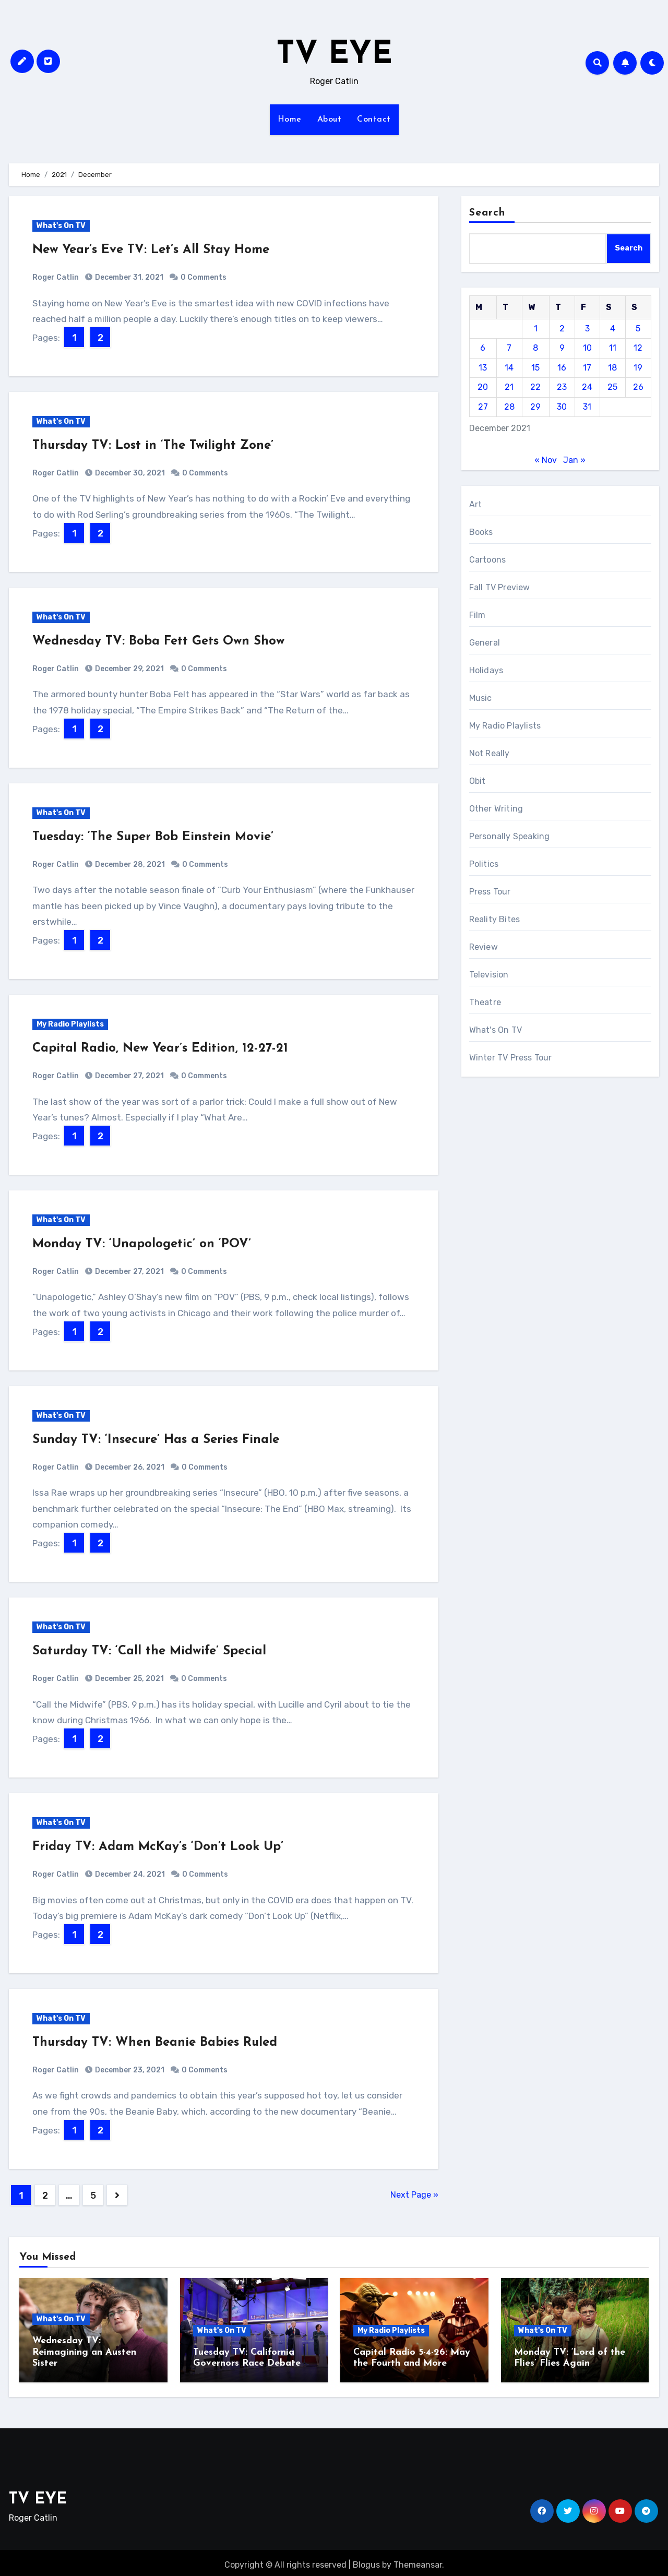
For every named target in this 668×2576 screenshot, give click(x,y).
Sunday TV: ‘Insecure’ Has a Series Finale (155, 1440)
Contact (374, 119)
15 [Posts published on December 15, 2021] (535, 368)
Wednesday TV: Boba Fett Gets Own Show (158, 641)
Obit (477, 781)
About (329, 119)
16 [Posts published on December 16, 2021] (561, 368)
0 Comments (203, 277)
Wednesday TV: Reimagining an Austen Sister (84, 2352)
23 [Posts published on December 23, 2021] (562, 387)
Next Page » (414, 2195)
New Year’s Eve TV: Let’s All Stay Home (150, 250)
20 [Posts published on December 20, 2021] (483, 387)
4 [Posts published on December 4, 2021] (612, 328)
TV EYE (334, 55)
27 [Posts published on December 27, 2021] (483, 407)
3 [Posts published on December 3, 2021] (587, 328)
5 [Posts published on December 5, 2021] (638, 328)
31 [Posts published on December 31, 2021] (587, 407)
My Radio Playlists (70, 1024)
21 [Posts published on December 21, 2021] (509, 387)
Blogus (366, 2560)
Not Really (489, 753)
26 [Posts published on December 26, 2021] (638, 387)
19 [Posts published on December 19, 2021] (638, 368)
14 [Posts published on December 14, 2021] (509, 368)
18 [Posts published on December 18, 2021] (612, 368)
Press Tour (490, 892)
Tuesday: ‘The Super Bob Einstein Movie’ (152, 837)
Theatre (485, 1002)
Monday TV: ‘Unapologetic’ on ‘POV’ (141, 1244)
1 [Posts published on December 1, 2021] (536, 328)
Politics (484, 864)
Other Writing (496, 809)
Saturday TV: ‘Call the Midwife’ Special (149, 1651)
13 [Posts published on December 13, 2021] (483, 368)
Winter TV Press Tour (510, 1058)
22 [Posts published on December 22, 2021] (535, 387)
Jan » (574, 460)
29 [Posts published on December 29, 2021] (535, 407)
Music (480, 698)
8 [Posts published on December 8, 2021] (535, 348)
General (484, 643)
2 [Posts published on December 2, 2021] (562, 328)
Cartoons (487, 560)
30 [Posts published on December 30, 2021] (562, 407)
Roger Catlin (55, 277)
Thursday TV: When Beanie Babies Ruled (154, 2042)
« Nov (545, 460)
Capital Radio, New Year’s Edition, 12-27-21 (160, 1048)
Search (487, 213)
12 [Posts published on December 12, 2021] (638, 348)
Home (290, 119)
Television (489, 975)
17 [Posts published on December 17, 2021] (587, 368)
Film (477, 615)
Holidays (486, 670)
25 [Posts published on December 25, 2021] (612, 387)
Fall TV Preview (499, 587)
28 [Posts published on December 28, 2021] (509, 407)
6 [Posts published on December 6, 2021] (482, 348)
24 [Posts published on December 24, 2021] (587, 387)
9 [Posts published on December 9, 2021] (562, 348)
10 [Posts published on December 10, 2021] (587, 348)
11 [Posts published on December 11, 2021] (612, 348)
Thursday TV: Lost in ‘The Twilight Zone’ (152, 445)
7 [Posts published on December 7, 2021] (509, 348)
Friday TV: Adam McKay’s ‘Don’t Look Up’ (157, 1847)
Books (481, 532)
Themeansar (417, 2560)
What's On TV (61, 225)
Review (483, 947)
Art (475, 504)
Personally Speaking (509, 836)
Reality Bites (494, 919)
